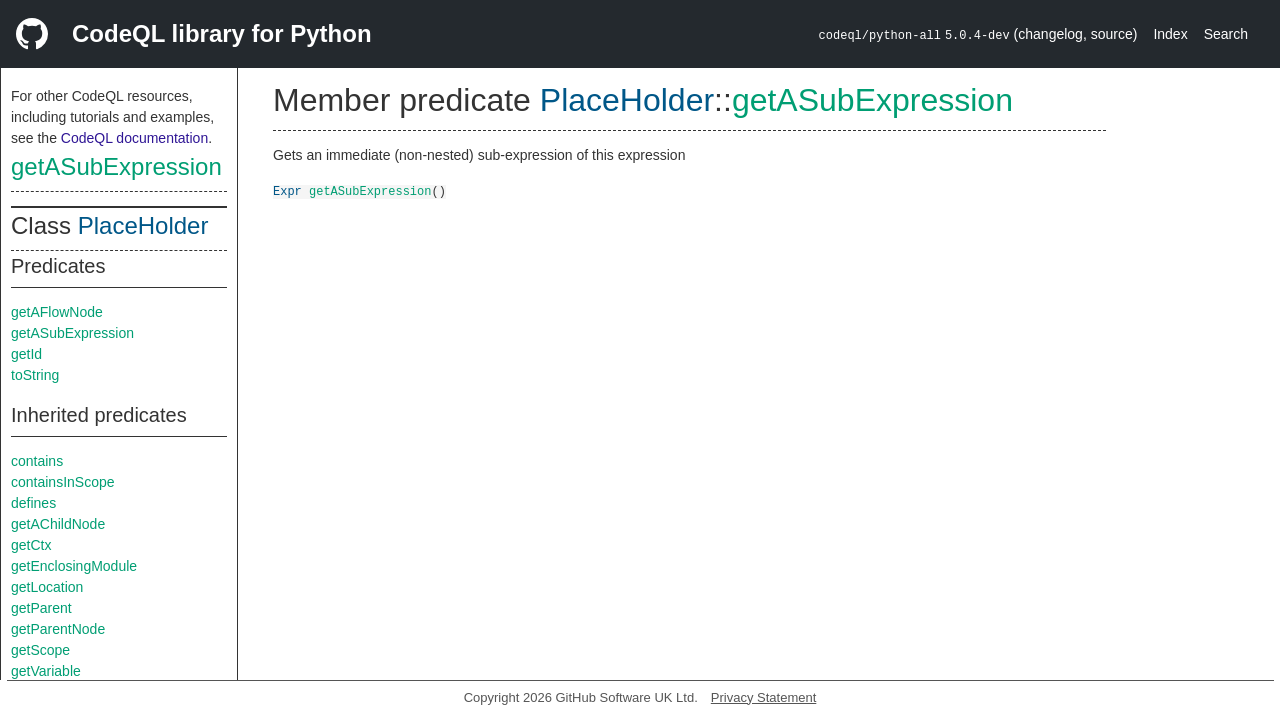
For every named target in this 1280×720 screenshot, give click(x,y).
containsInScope (63, 482)
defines (33, 503)
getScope (40, 650)
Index (1170, 34)
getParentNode (58, 629)
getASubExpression (116, 166)
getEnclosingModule (74, 566)
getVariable (46, 671)
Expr (287, 190)
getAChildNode (58, 524)
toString (35, 375)
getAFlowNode (57, 312)
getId (26, 354)
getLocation (47, 587)
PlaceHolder (143, 225)
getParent (41, 608)
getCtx (31, 545)
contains (37, 461)
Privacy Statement (764, 697)
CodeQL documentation (134, 138)
